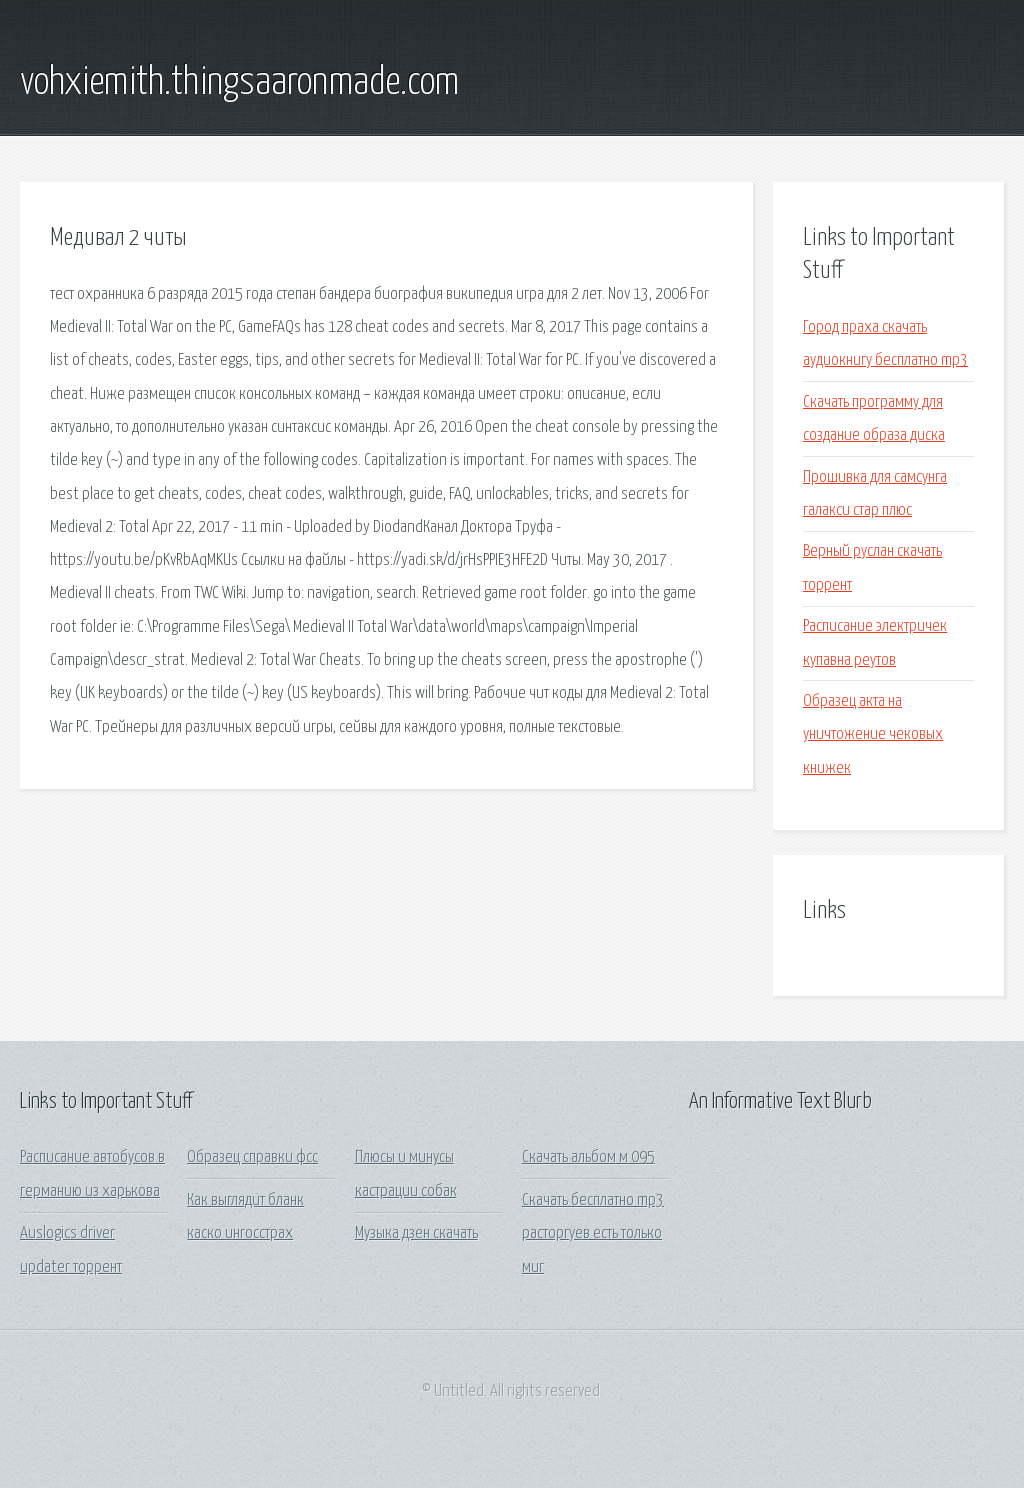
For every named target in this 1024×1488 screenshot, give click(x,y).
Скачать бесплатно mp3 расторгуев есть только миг (593, 1234)
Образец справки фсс (252, 1157)
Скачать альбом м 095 (588, 1157)
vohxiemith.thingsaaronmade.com (239, 83)
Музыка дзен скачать (416, 1233)
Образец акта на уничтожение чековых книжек (873, 735)
